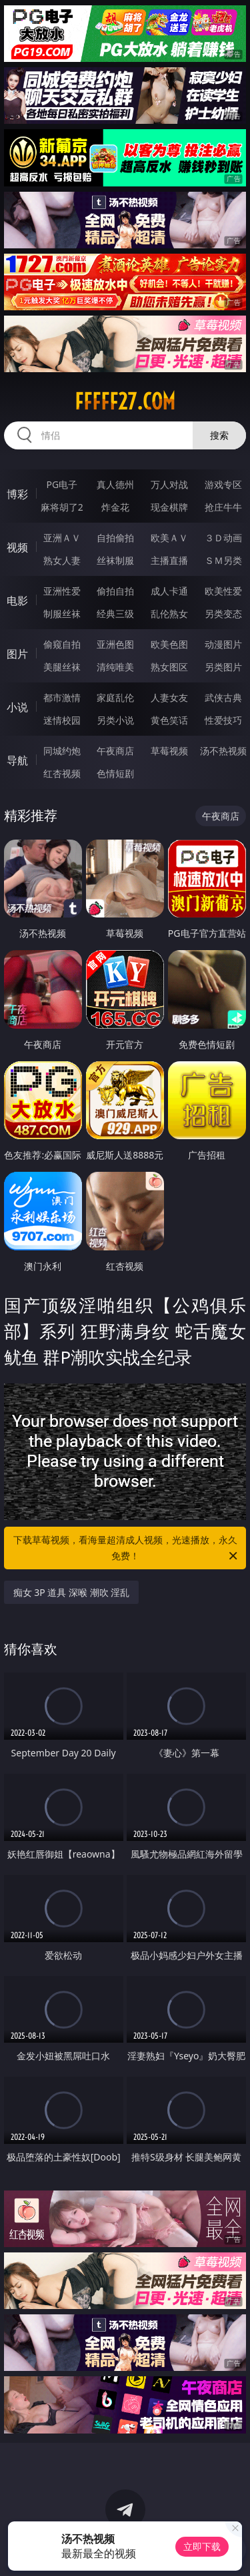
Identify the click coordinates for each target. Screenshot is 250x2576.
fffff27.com (125, 401)
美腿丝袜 (62, 666)
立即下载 (202, 2546)
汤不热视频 (223, 750)
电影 (17, 600)
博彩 (17, 494)
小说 (17, 707)
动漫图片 (223, 644)
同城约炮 (62, 750)
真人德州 (115, 484)
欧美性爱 (223, 591)
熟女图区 (169, 666)
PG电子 (61, 484)
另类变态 (223, 613)
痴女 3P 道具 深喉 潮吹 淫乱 (71, 1592)
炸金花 (115, 507)
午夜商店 (115, 750)
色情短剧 (115, 773)
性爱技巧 (223, 720)
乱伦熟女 (169, 613)
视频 (17, 547)
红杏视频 (62, 773)
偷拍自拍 (115, 591)
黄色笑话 (169, 720)
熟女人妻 (62, 560)
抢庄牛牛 (223, 507)
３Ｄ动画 (223, 537)
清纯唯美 (115, 666)
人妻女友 (169, 697)
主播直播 (169, 560)
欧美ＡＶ (169, 537)
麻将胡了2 (62, 507)
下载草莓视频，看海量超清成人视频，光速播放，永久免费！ (126, 1548)
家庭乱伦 (115, 697)
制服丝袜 (62, 613)
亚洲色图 (115, 644)
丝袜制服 (115, 560)
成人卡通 (169, 591)
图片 (17, 653)
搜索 (219, 435)
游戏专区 (223, 484)
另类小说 (115, 720)
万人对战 (169, 484)
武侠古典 (223, 697)
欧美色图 (169, 644)
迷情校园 (62, 720)
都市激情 (62, 697)
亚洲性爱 (62, 591)
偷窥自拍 (62, 644)
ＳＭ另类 (223, 560)
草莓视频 (169, 750)
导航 (17, 760)
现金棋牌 (169, 507)
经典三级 (115, 613)
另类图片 (223, 666)
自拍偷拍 (115, 537)
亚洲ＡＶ (62, 537)
